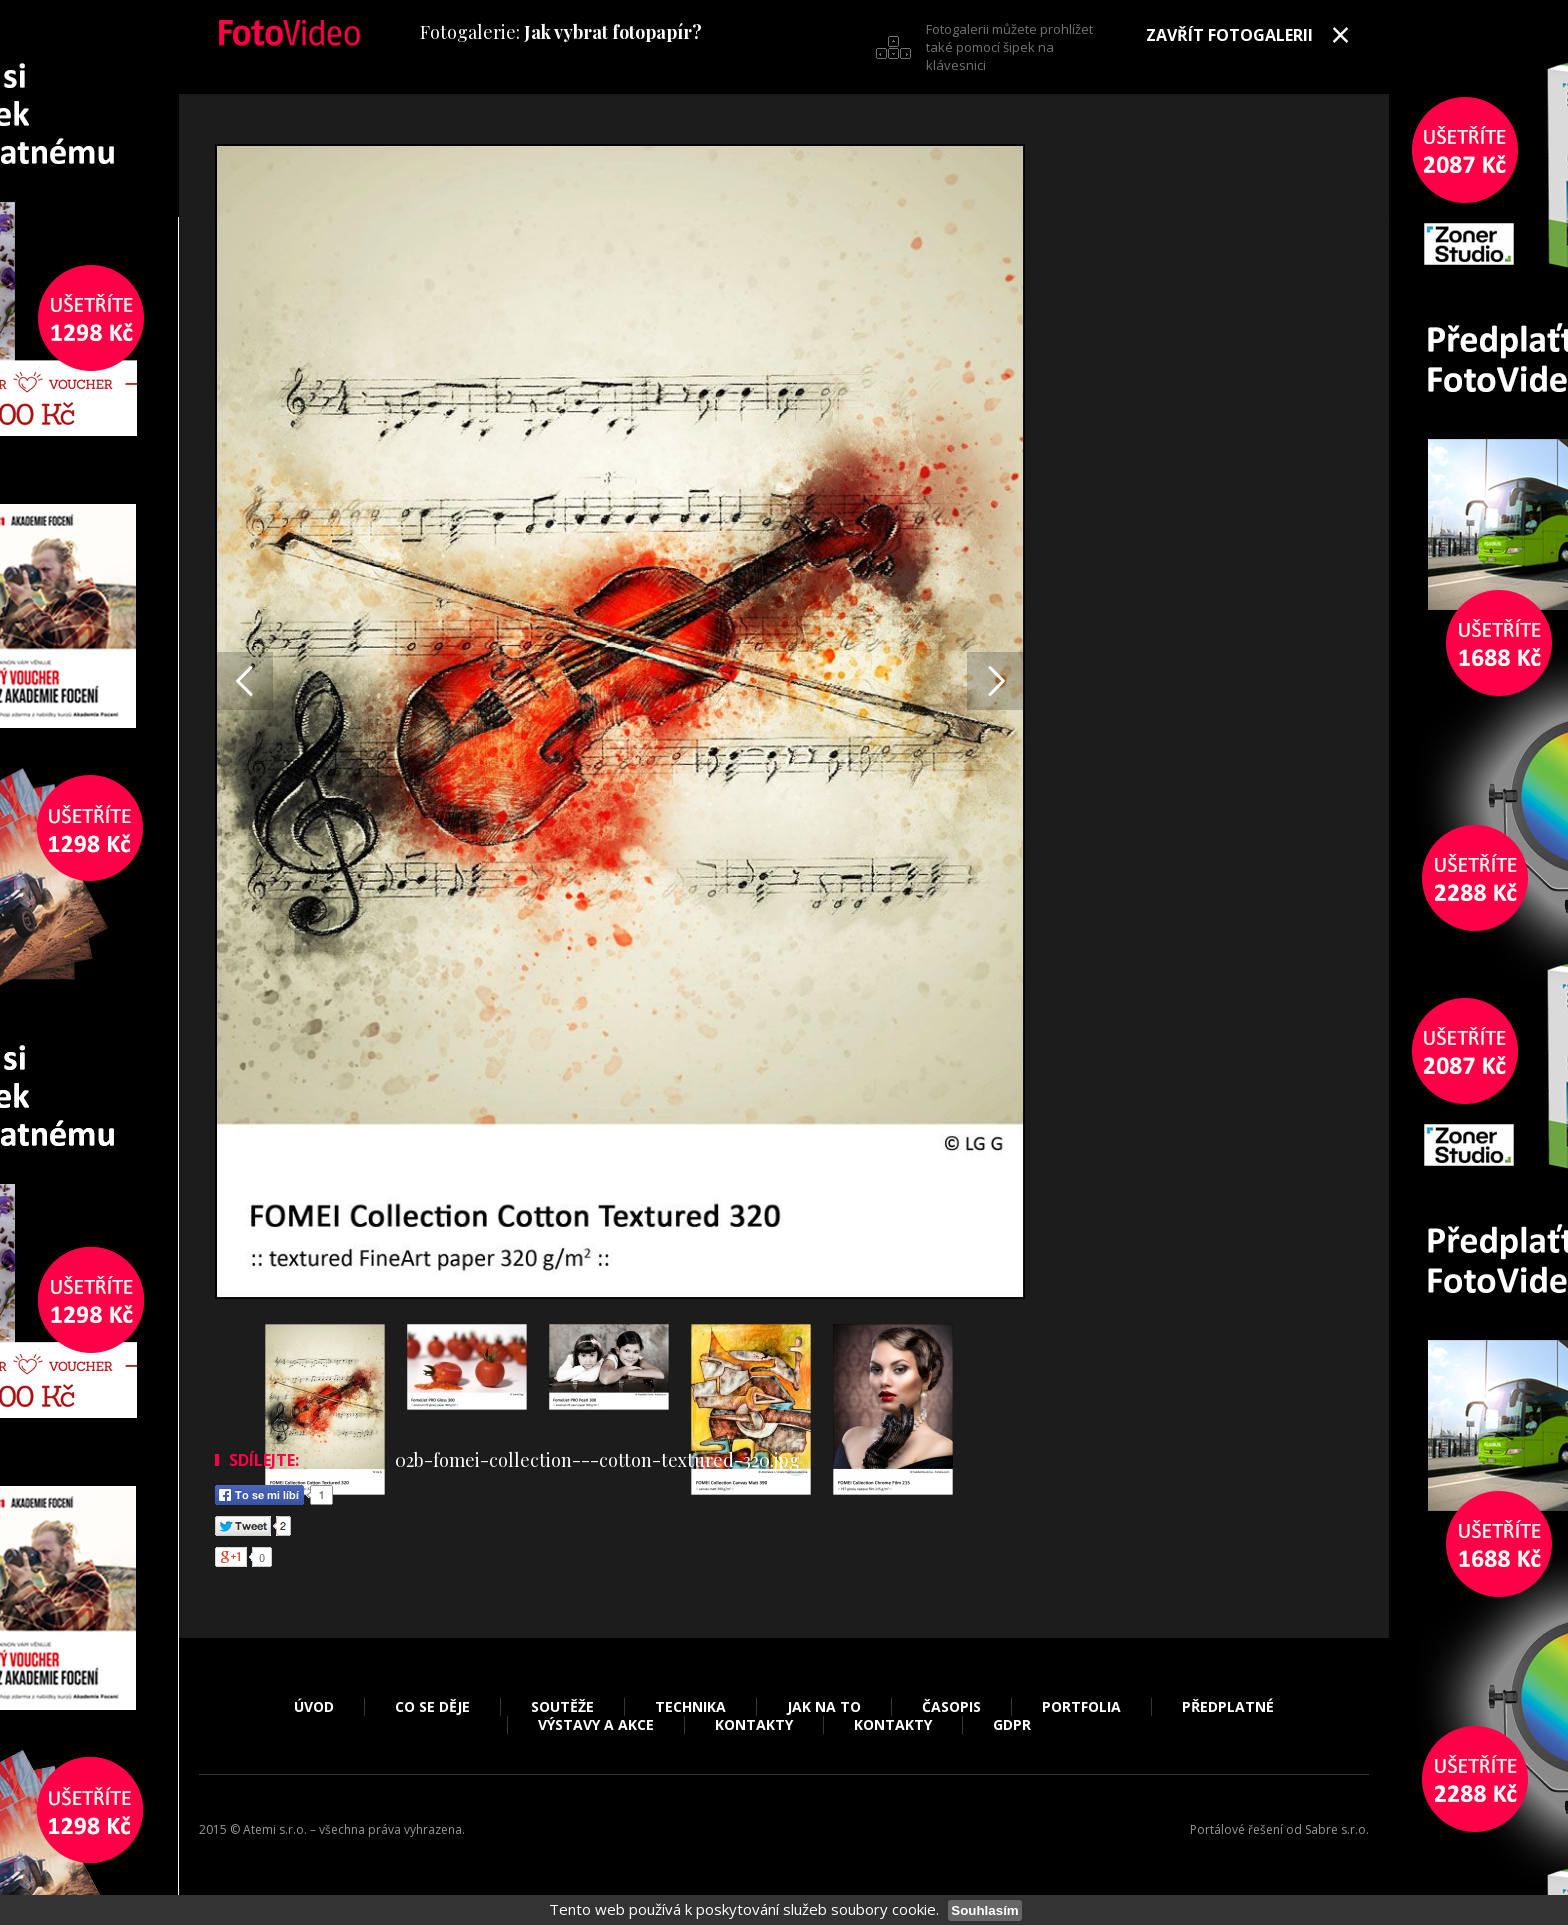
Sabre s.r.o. (1337, 1829)
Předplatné (1228, 1707)
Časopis (951, 1707)
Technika (690, 1707)
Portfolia (1081, 1707)
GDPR (1012, 1725)
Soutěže (562, 1707)
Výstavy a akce (596, 1725)
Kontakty (754, 1725)
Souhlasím (984, 1910)
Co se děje (432, 1707)
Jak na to (824, 1707)
